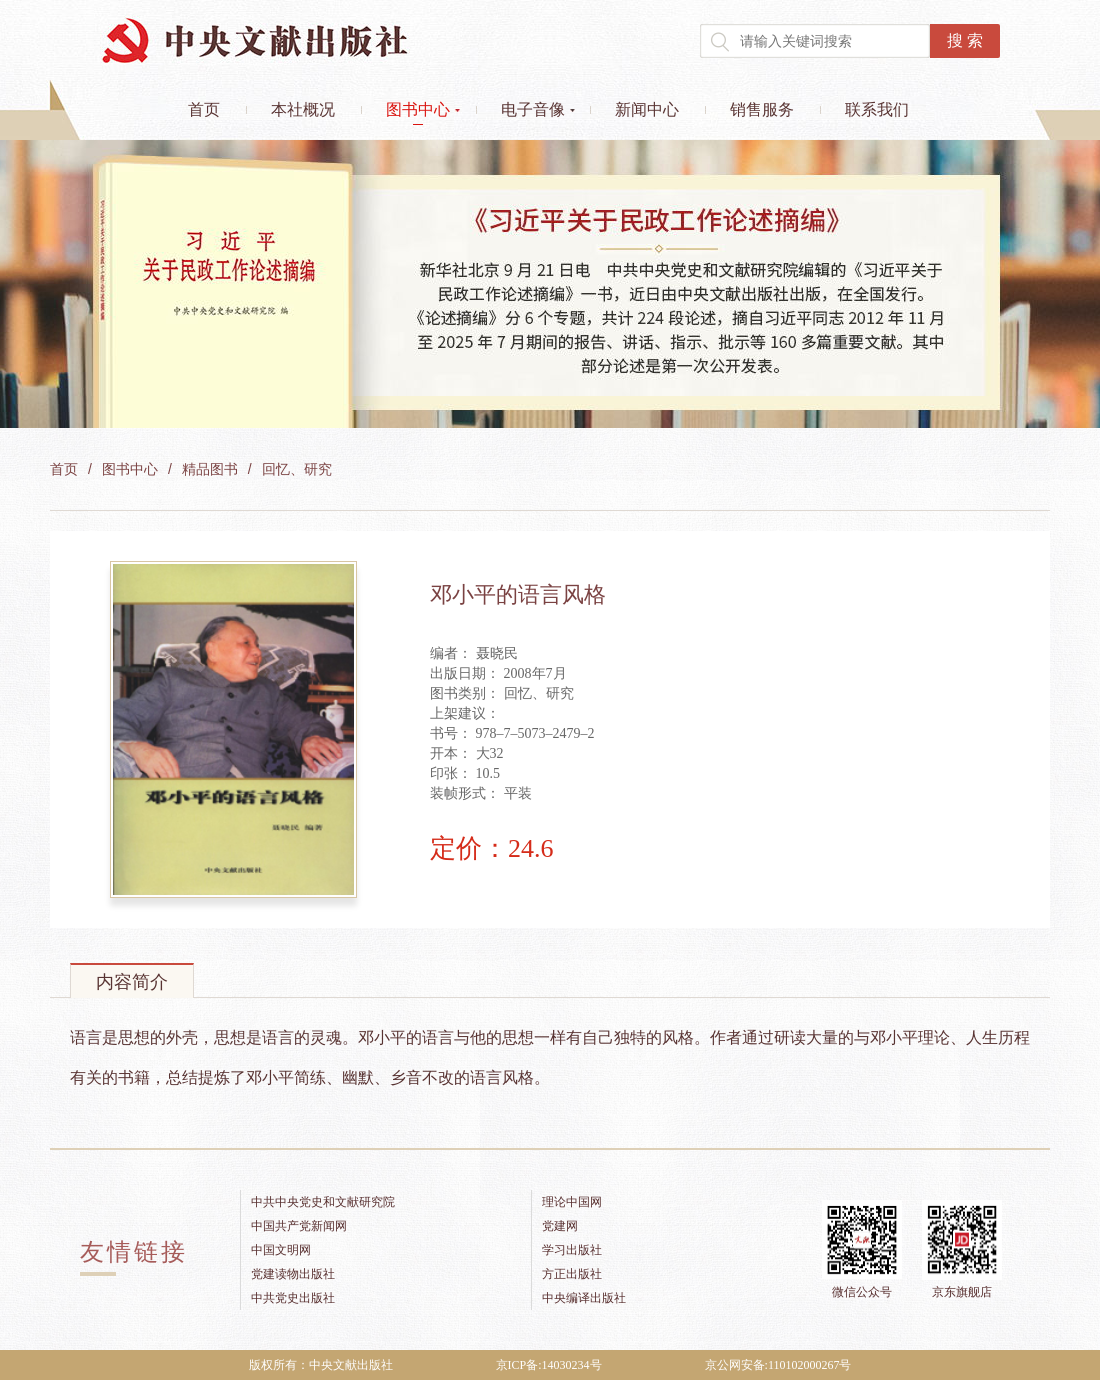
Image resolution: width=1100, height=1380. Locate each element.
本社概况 (303, 109)
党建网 (560, 1226)
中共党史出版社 (293, 1298)
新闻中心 (647, 109)
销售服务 (762, 109)
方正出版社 (572, 1274)
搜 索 (965, 40)
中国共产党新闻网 (299, 1226)
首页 (204, 109)
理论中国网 (572, 1202)
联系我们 (877, 109)
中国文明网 (281, 1250)
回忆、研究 (297, 469)
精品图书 (210, 469)
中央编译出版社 (584, 1298)
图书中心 (418, 109)
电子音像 (533, 109)
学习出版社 (572, 1250)
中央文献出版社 (255, 40)
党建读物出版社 (293, 1274)
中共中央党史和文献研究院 (323, 1202)
